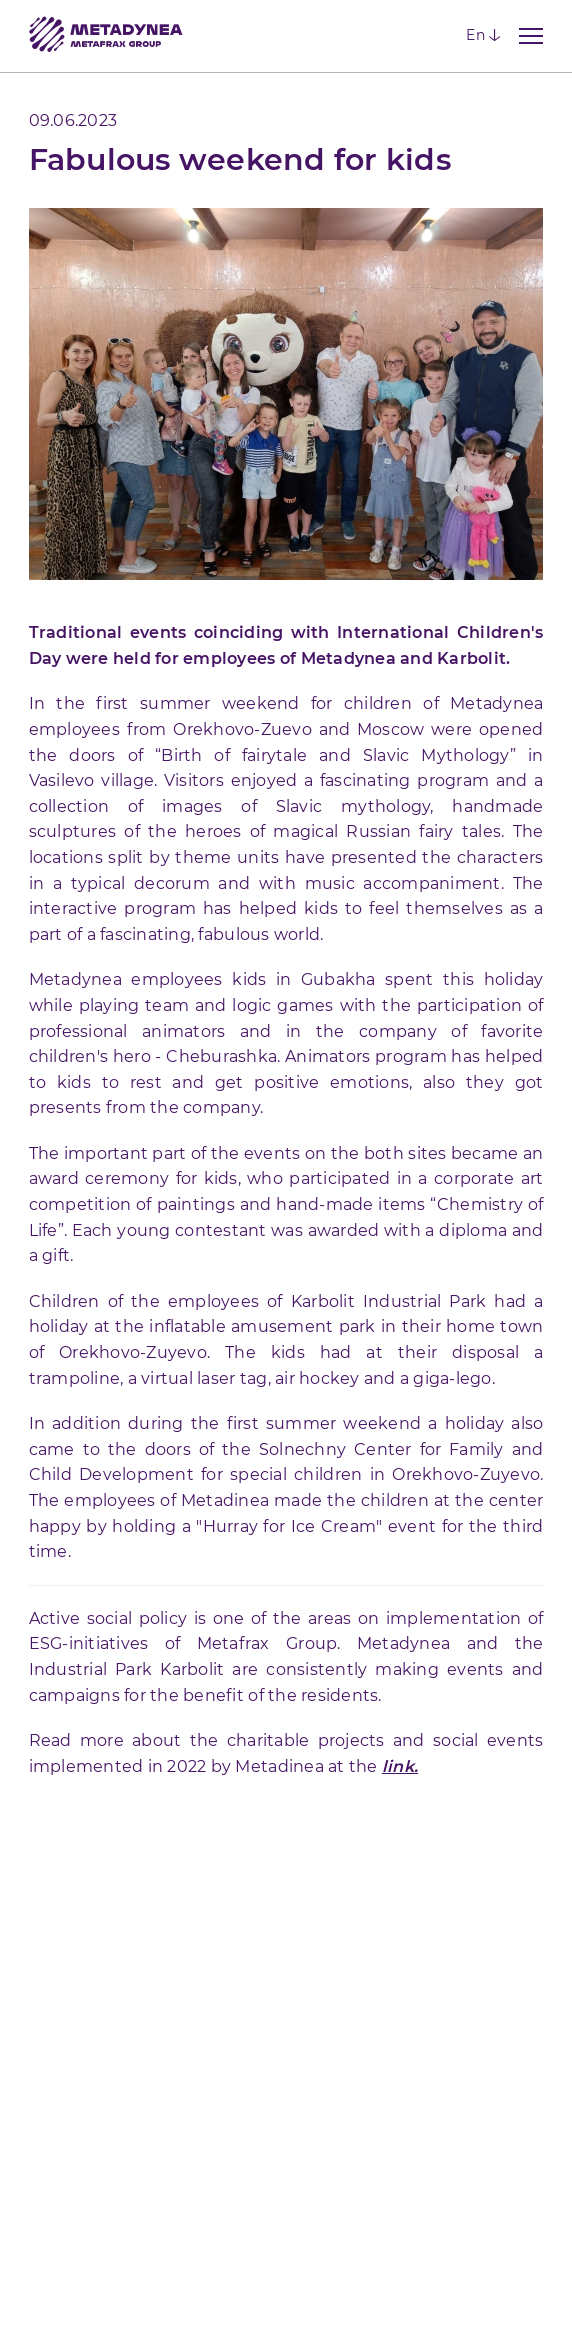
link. (400, 1766)
